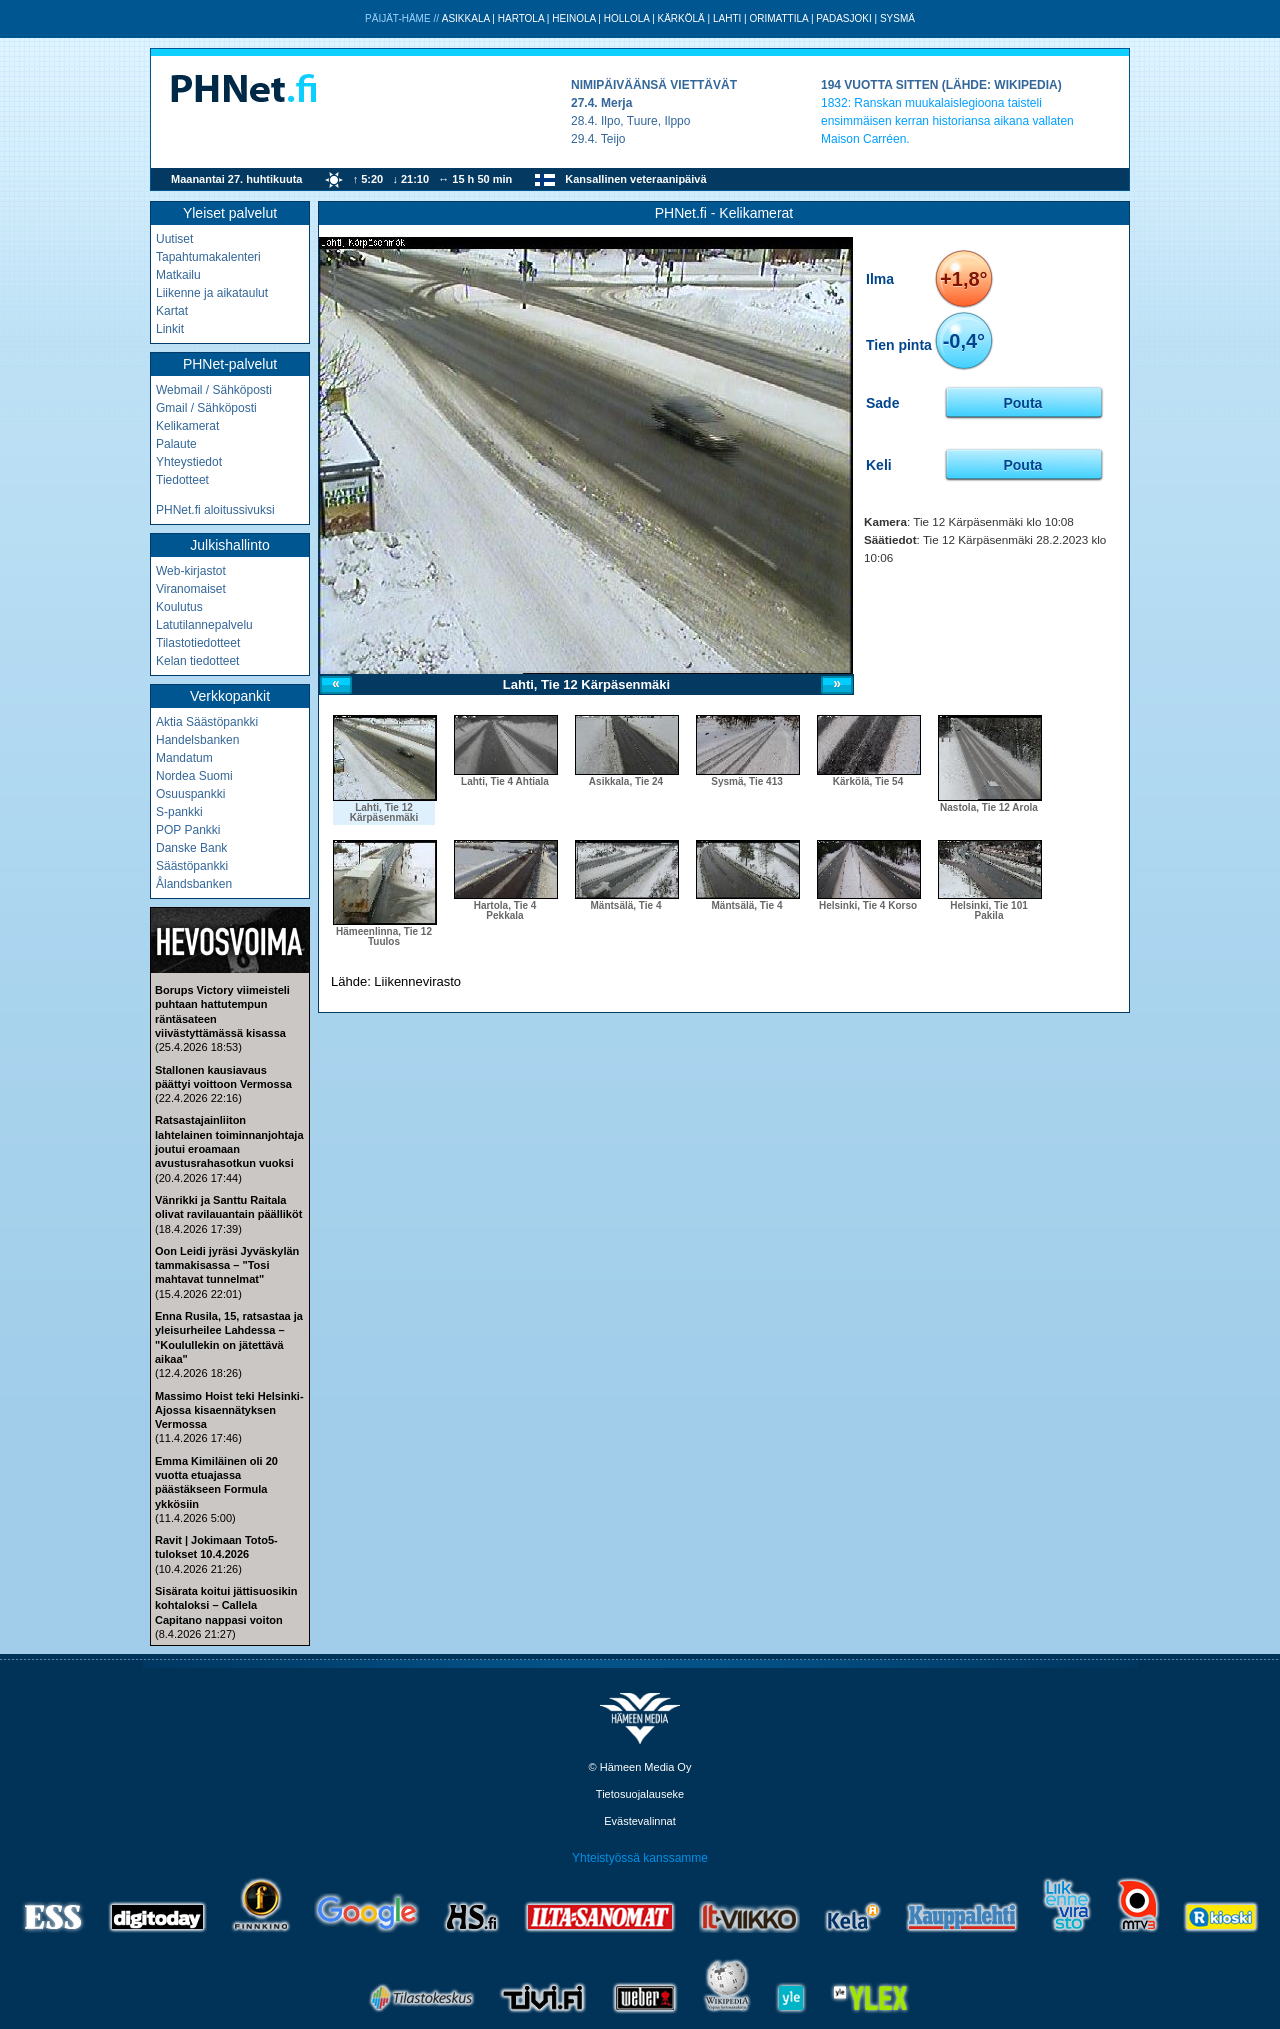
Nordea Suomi (194, 776)
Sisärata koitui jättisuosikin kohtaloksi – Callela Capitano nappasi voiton (226, 1605)
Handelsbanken (197, 740)
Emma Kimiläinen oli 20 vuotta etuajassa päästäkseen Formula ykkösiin (216, 1482)
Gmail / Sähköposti (206, 408)
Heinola (573, 18)
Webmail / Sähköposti (214, 390)
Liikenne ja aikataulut (212, 293)
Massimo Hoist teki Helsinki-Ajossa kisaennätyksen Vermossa (229, 1410)
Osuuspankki (190, 794)
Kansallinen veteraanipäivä (635, 179)
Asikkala (466, 18)
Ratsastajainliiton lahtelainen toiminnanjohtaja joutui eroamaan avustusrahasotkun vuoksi (229, 1141)
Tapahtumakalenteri (208, 257)
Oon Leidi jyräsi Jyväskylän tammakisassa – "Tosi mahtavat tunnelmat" (227, 1265)
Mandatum (184, 758)
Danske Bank (191, 848)
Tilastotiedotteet (198, 643)
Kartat (172, 311)
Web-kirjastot (191, 571)
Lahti (727, 18)
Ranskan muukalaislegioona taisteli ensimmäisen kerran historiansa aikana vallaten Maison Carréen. (947, 121)
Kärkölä (681, 18)
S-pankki (179, 812)
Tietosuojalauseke (640, 1794)
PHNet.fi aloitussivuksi (215, 510)
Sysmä (897, 18)
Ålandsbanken (194, 884)
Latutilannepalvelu (204, 625)
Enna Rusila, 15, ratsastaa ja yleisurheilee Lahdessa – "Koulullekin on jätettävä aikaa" (229, 1337)
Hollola (627, 18)
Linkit (170, 329)
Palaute (176, 444)
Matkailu (178, 275)
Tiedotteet (182, 480)
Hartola (521, 18)
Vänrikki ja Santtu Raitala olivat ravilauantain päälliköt (228, 1207)
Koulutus (179, 607)
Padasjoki (843, 18)
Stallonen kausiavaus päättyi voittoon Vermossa (223, 1077)
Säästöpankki (192, 866)
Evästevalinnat (640, 1821)
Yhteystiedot (189, 462)
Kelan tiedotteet (197, 661)
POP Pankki (188, 830)
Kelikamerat (187, 426)
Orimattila (778, 18)
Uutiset (174, 239)
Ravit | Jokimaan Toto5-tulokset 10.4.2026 (216, 1547)
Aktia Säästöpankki (207, 722)
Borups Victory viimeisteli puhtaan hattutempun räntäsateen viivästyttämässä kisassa (222, 1011)
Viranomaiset (191, 589)
